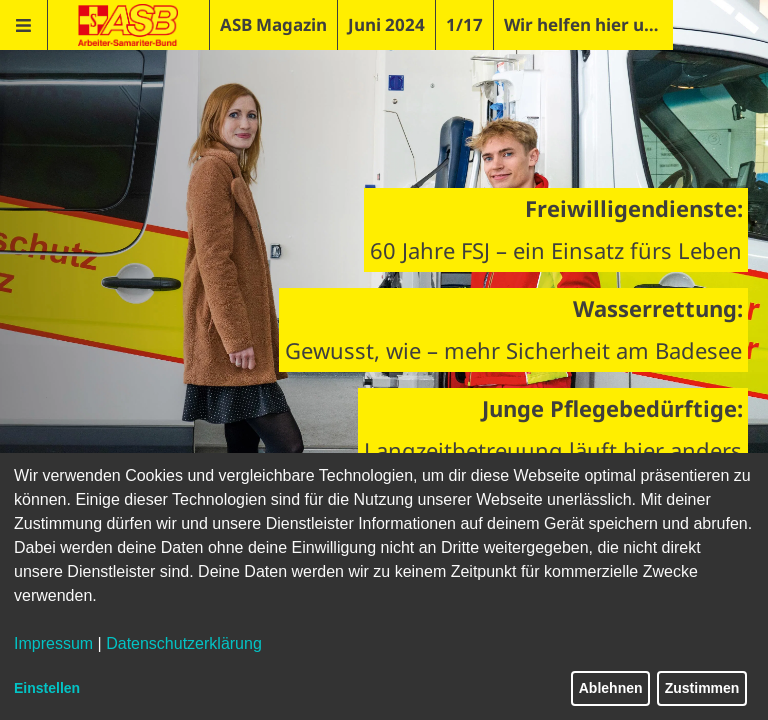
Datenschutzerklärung (184, 643)
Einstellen (47, 688)
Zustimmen (702, 688)
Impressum (53, 643)
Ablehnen (611, 688)
